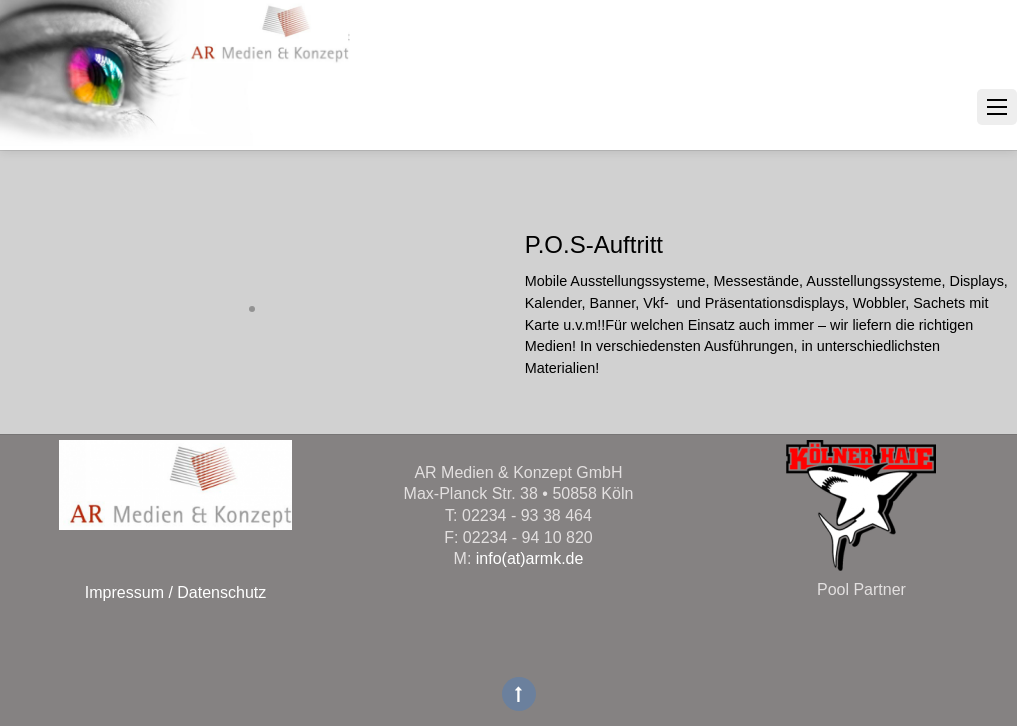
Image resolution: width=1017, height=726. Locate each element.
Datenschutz (219, 592)
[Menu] (997, 107)
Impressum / (129, 592)
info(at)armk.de (530, 558)
